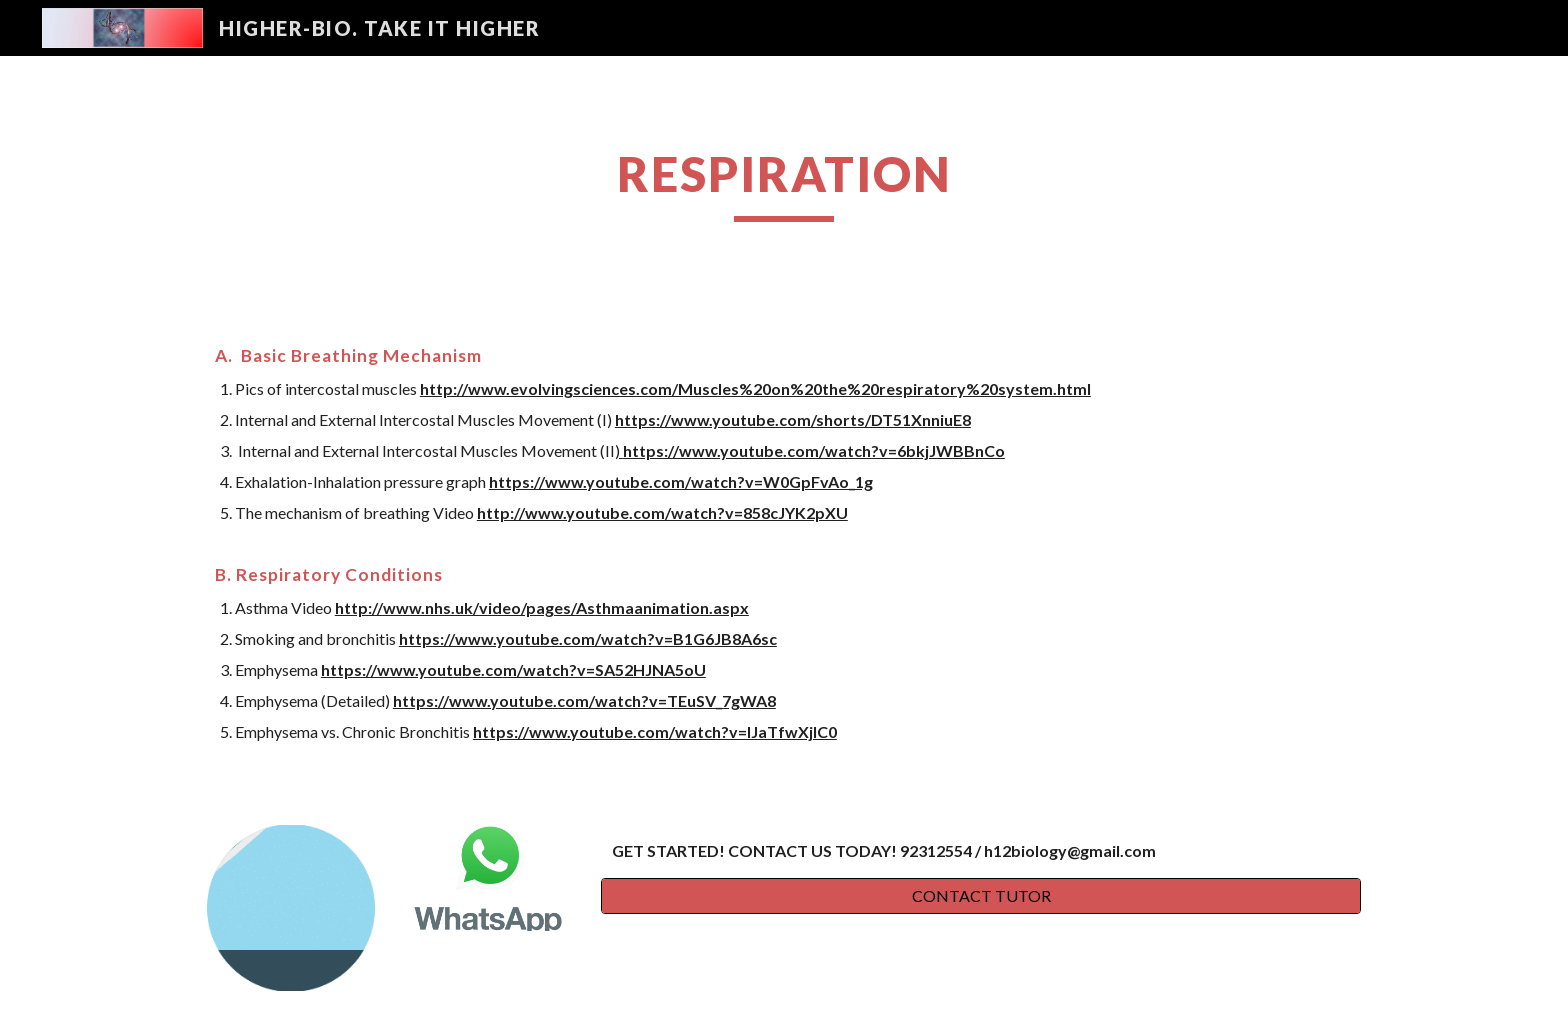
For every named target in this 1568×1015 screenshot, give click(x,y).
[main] (784, 183)
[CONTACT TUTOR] (981, 896)
